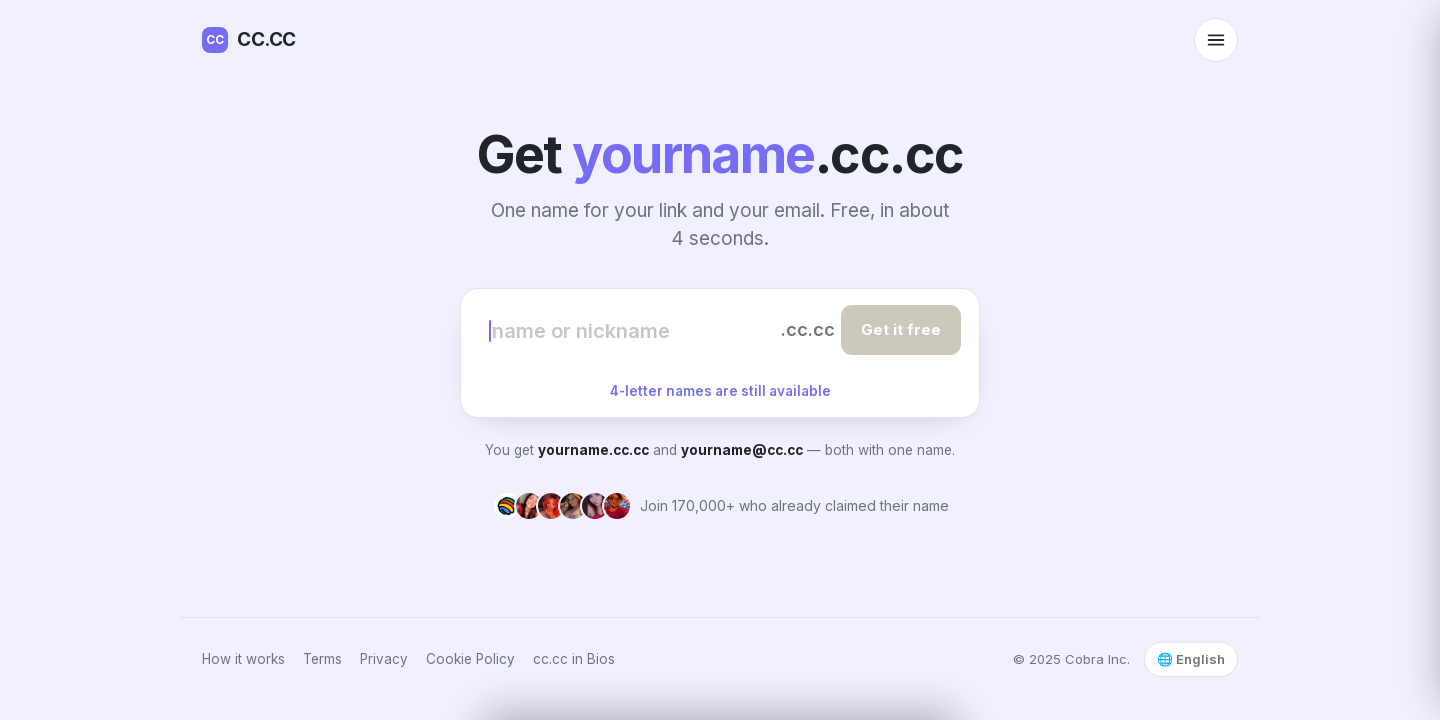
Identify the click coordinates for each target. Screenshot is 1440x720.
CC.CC (249, 40)
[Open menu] (1216, 40)
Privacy (384, 659)
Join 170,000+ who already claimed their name (794, 505)
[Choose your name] (632, 330)
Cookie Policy (470, 659)
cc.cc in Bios (574, 659)
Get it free (901, 329)
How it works (243, 659)
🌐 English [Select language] (1191, 659)
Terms (322, 659)
